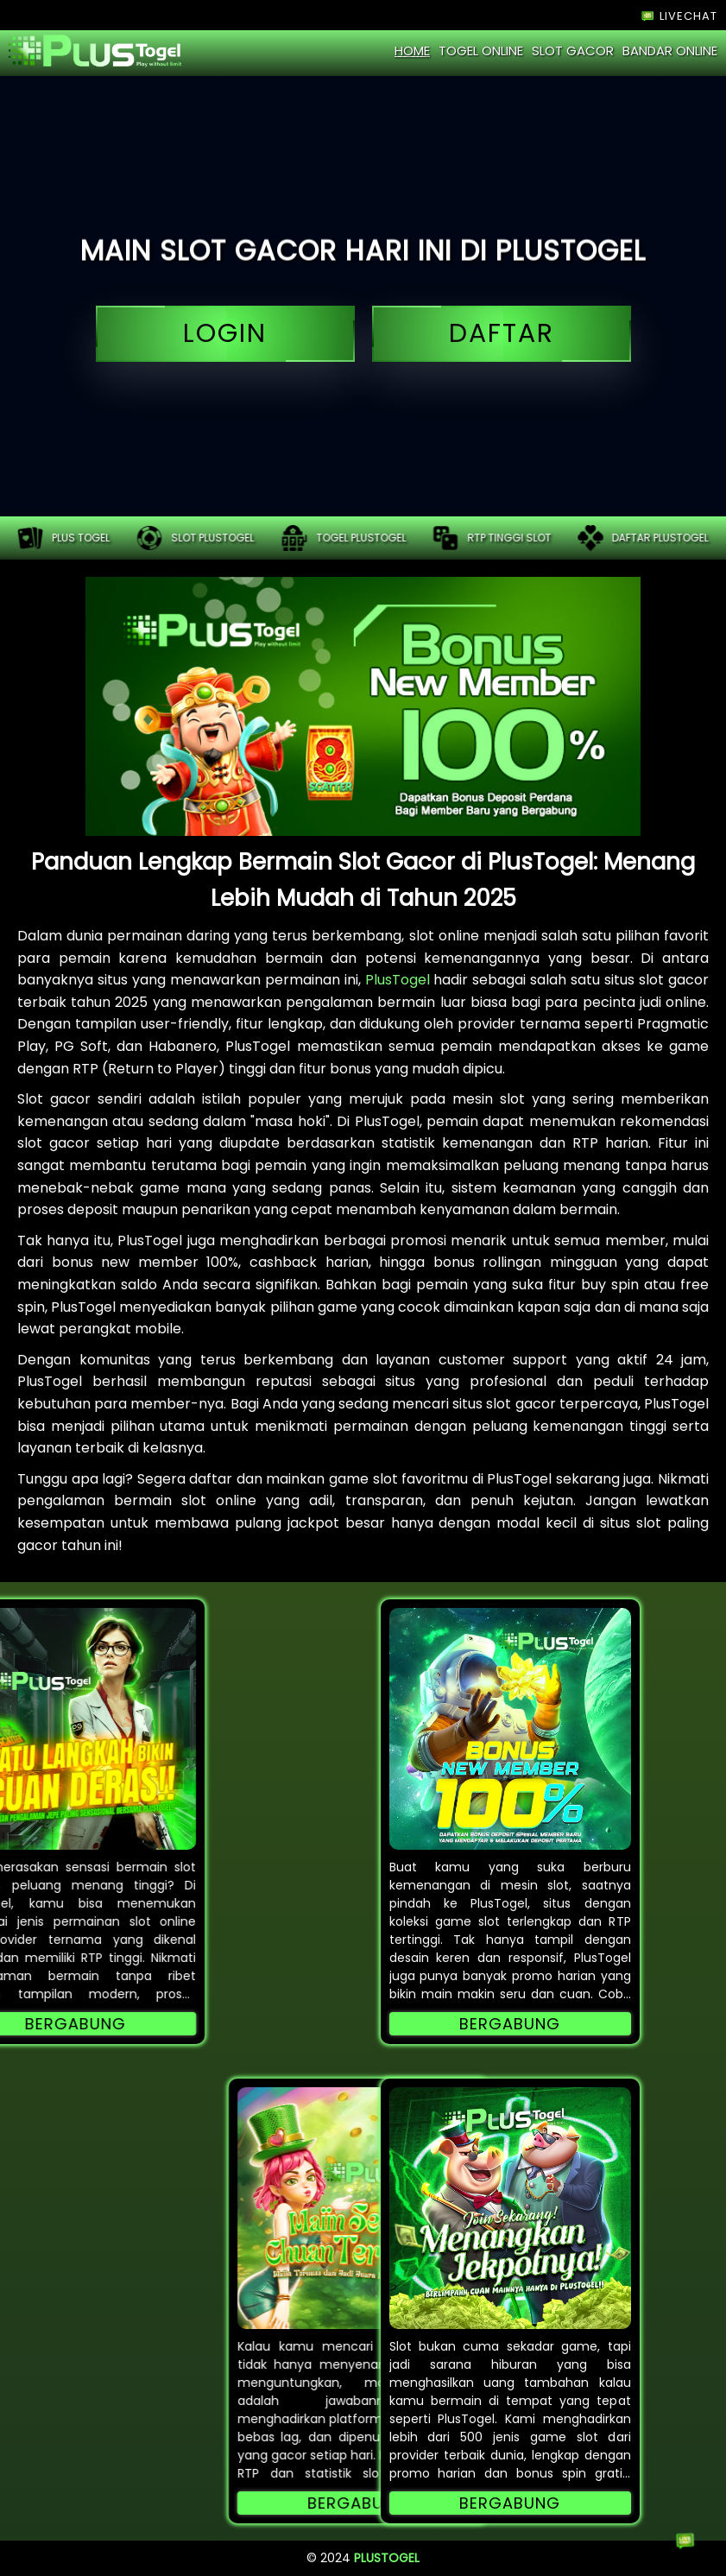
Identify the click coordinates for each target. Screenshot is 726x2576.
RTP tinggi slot (491, 538)
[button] (510, 1729)
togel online (481, 50)
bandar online (669, 50)
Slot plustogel (195, 538)
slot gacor (573, 50)
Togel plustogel (343, 538)
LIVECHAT (678, 16)
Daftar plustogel (643, 538)
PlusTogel (397, 980)
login (225, 334)
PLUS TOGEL (63, 538)
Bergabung (509, 2024)
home (412, 50)
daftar (501, 334)
